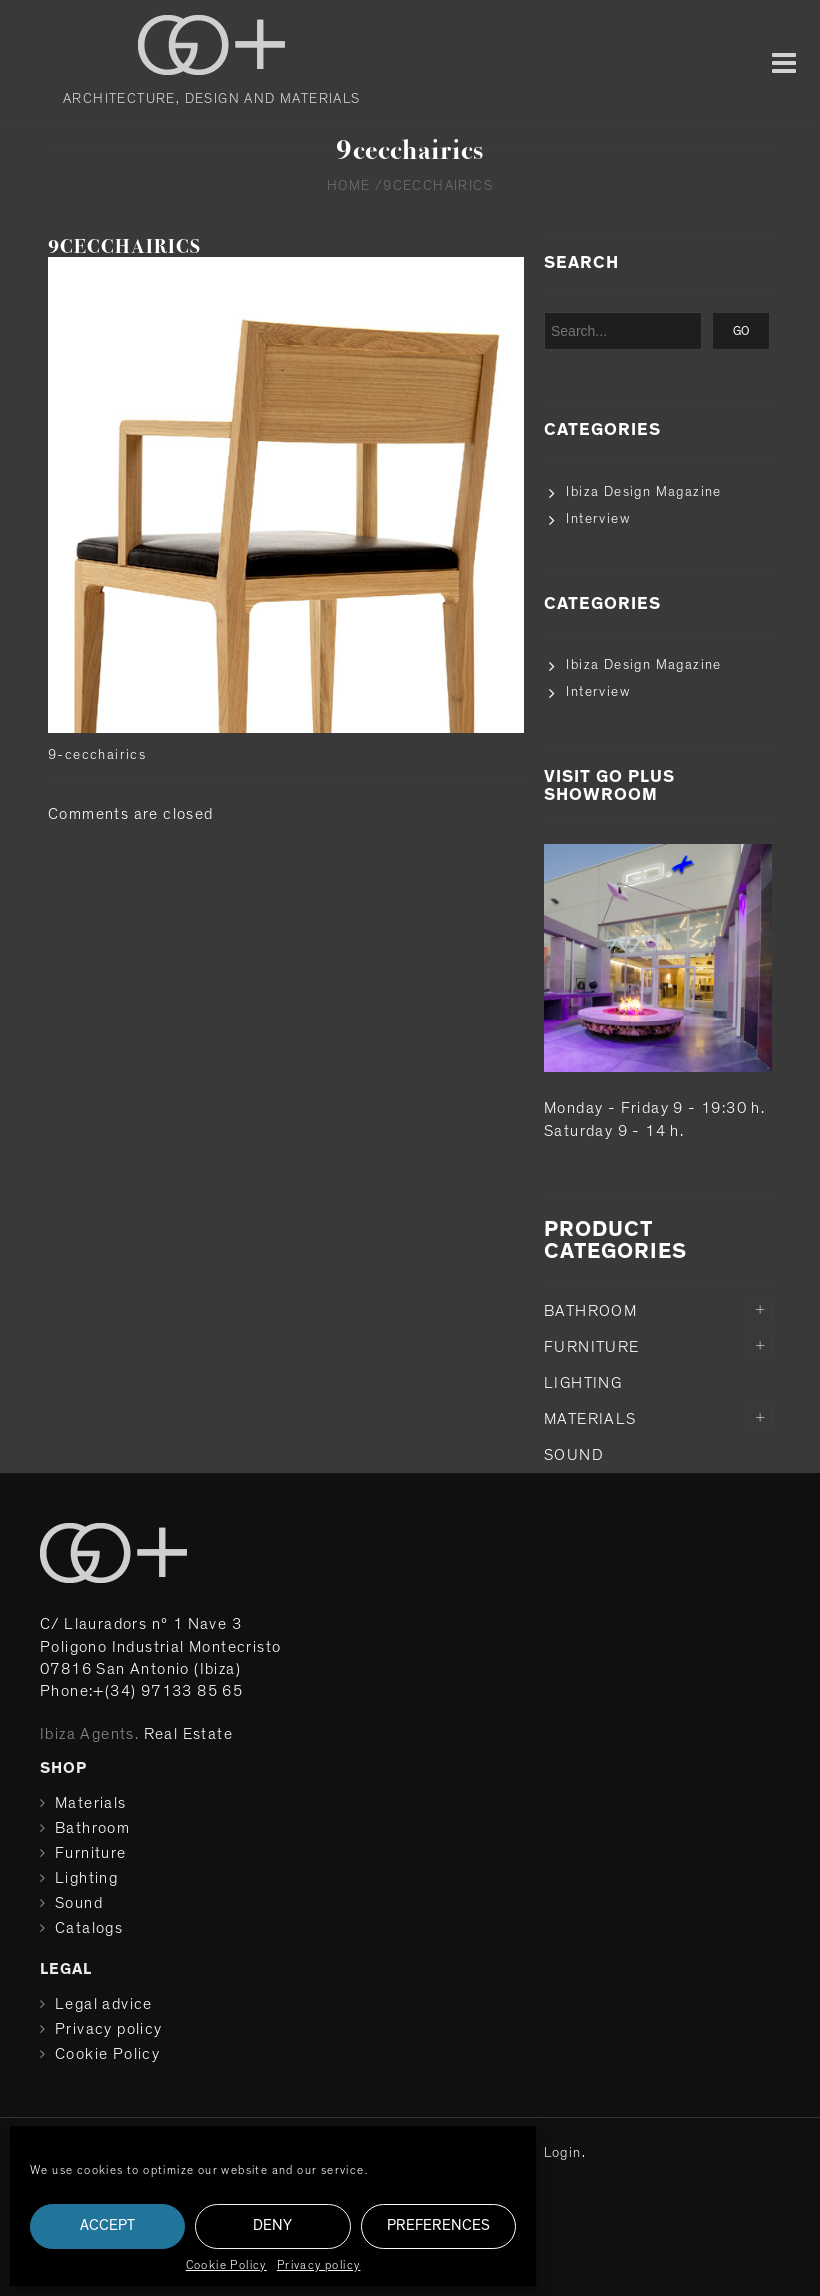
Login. (565, 2153)
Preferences (438, 2225)
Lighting (583, 1383)
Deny (272, 2225)
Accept (107, 2225)
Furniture (592, 1347)
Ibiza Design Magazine (643, 492)
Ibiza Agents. (89, 1734)
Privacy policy (319, 2265)
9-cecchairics (97, 755)
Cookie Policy (226, 2265)
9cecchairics (124, 246)
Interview (598, 519)
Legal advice (104, 2004)
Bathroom (590, 1311)
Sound (574, 1455)
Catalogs (89, 1928)
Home (349, 186)
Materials (590, 1419)
